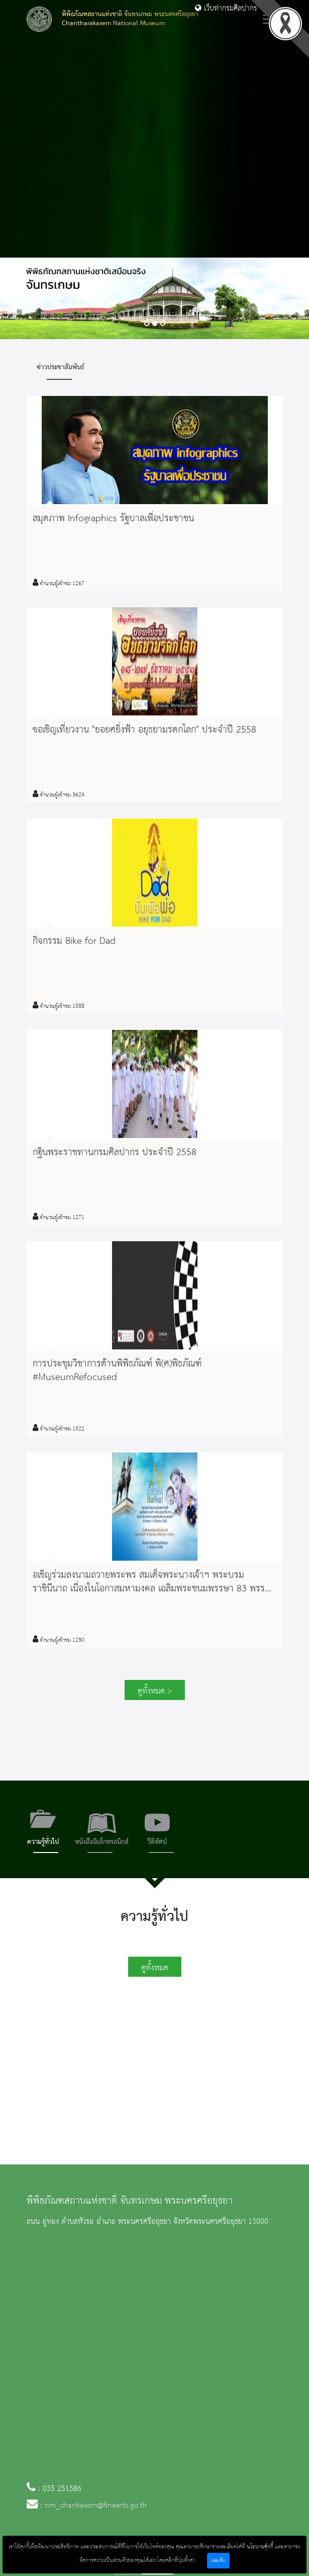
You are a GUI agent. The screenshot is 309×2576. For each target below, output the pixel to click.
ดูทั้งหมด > (155, 1691)
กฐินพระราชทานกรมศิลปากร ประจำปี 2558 (114, 1153)
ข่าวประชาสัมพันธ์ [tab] (60, 367)
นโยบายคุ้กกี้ (260, 2546)
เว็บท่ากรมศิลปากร (226, 9)
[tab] (43, 1830)
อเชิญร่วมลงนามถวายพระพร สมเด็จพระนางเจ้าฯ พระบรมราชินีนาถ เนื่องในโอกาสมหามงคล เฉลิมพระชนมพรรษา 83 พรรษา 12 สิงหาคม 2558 (154, 1589)
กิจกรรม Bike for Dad (74, 941)
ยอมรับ (218, 2560)
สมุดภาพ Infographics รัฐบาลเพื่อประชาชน (113, 519)
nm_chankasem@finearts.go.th (96, 2505)
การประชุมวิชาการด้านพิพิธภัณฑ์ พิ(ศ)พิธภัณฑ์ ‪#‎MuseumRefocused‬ (117, 1371)
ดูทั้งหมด (154, 1968)
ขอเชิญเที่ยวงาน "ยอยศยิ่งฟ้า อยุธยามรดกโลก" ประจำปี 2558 (144, 730)
